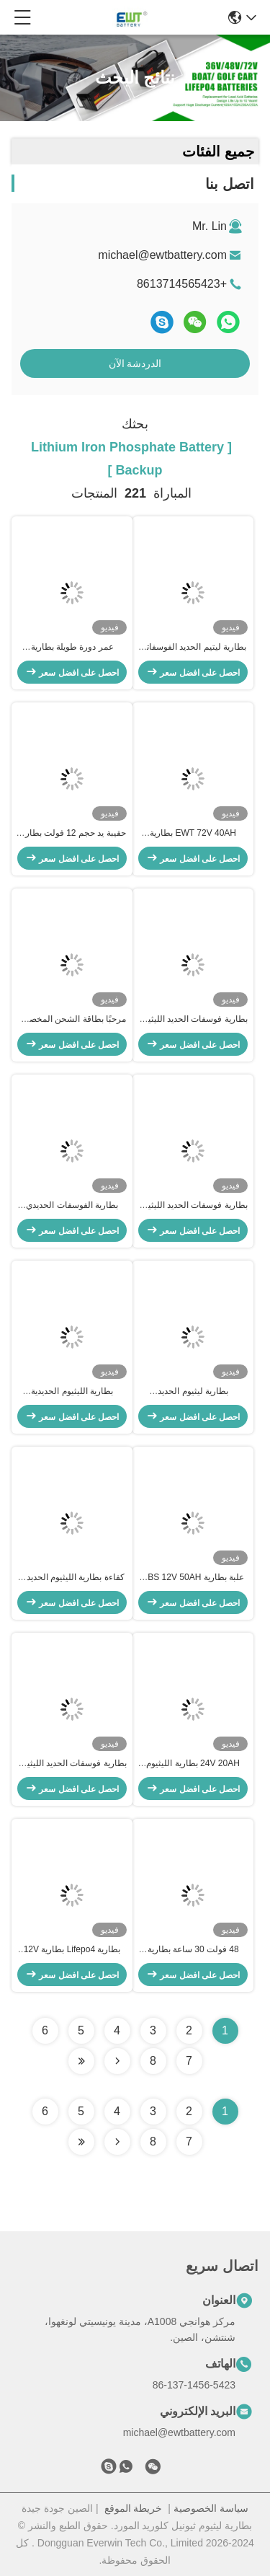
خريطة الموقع (133, 2508)
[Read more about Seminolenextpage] (117, 2142)
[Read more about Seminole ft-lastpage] (81, 2142)
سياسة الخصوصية (211, 2508)
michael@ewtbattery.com (162, 255)
